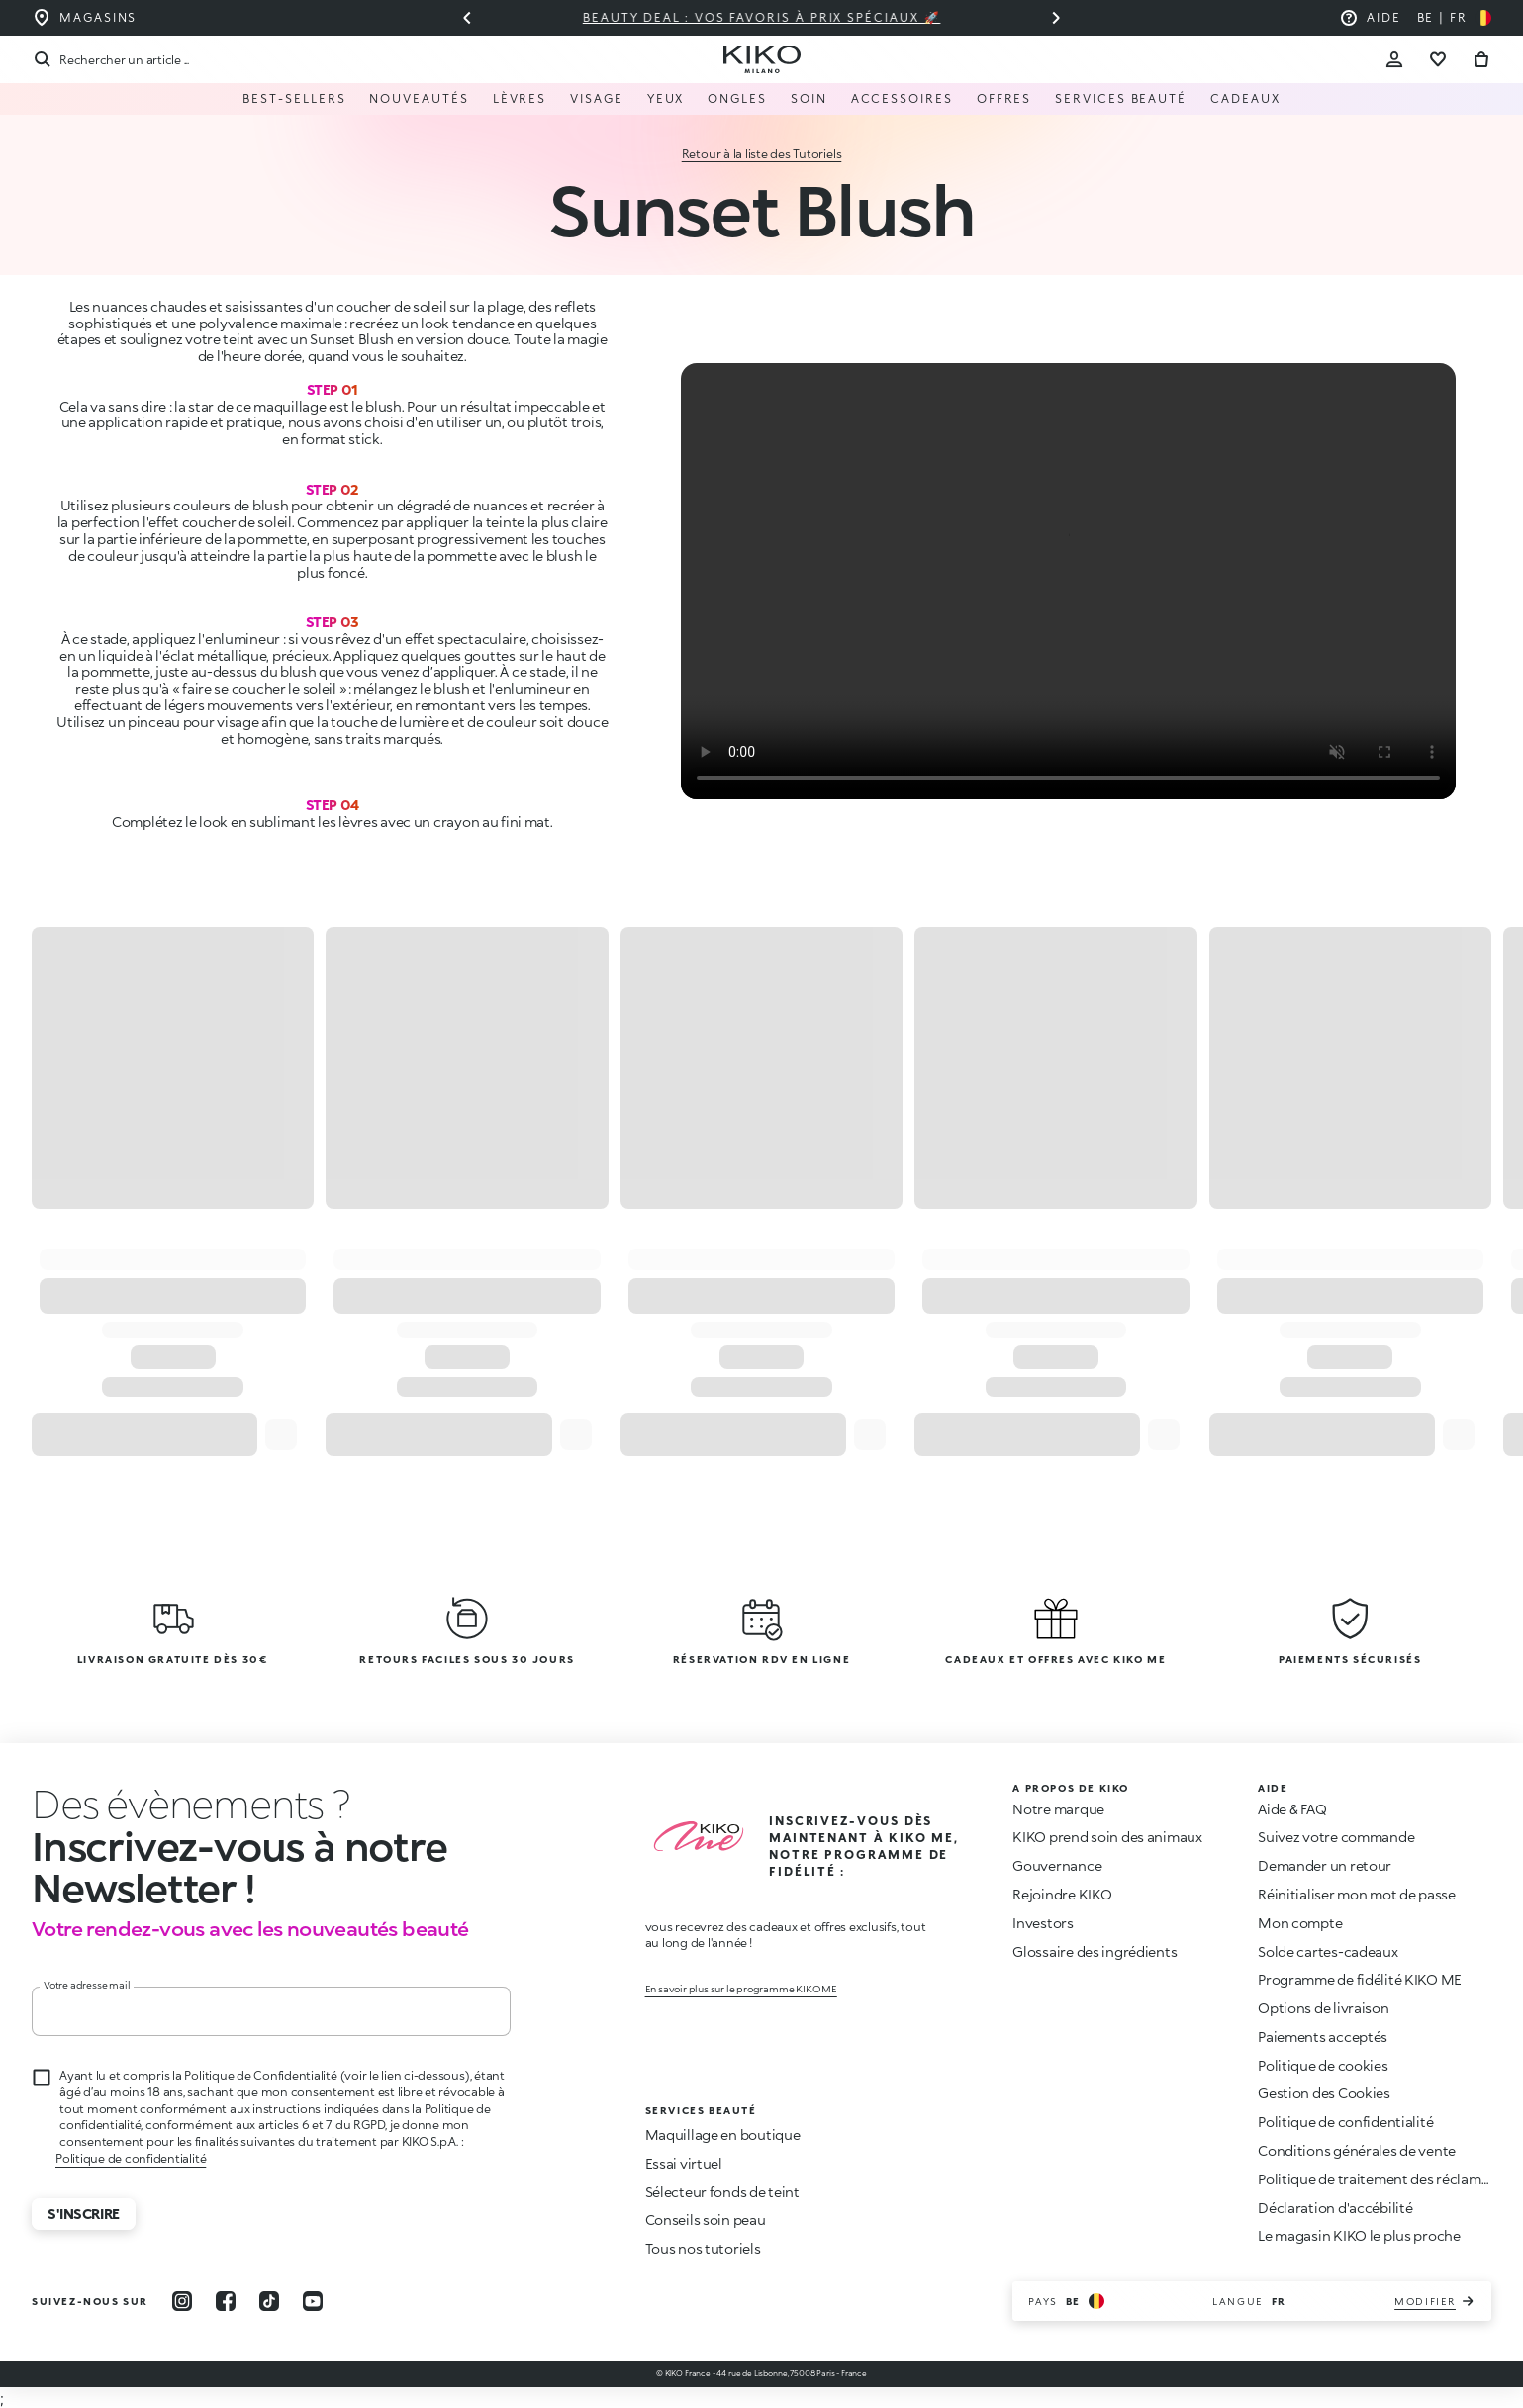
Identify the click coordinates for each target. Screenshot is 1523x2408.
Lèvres (520, 98)
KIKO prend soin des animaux (1106, 1836)
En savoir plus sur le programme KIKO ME (741, 1988)
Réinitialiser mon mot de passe (1357, 1894)
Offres (1004, 98)
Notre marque (1058, 1809)
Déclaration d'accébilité (1335, 2207)
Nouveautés (418, 98)
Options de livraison (1323, 2007)
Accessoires (902, 98)
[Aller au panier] (1481, 59)
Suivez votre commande (1336, 1836)
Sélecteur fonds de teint (722, 2191)
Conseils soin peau (705, 2219)
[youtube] (313, 2301)
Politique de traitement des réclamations (1390, 2179)
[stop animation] (178, 1803)
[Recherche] (110, 59)
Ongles (737, 98)
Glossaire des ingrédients (1094, 1951)
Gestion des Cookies (1324, 2093)
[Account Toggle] (1394, 59)
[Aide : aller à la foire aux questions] (1370, 18)
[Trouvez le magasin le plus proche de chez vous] (84, 18)
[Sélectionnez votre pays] (1454, 18)
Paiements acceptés (1322, 2036)
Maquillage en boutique (723, 2134)
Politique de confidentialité (130, 2158)
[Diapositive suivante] (1056, 18)
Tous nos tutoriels (703, 2248)
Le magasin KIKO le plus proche (1359, 2235)
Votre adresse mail (87, 1985)
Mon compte (1300, 1922)
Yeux (666, 98)
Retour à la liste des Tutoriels (762, 153)
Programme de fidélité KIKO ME (1360, 1979)
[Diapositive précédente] (467, 18)
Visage (596, 98)
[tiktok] (269, 2301)
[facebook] (226, 2301)
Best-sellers (293, 98)
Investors (1042, 1922)
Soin (809, 98)
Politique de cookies (1322, 2065)
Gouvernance (1056, 1865)
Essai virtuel (683, 2163)
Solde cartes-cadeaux (1327, 1951)
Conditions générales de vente (1357, 2150)
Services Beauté (1121, 98)
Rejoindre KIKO (1061, 1894)
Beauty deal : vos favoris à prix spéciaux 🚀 (762, 17)
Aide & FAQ (1292, 1809)
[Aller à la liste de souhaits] (1438, 59)
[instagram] (182, 2301)
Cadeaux (1245, 98)
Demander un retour (1324, 1865)
